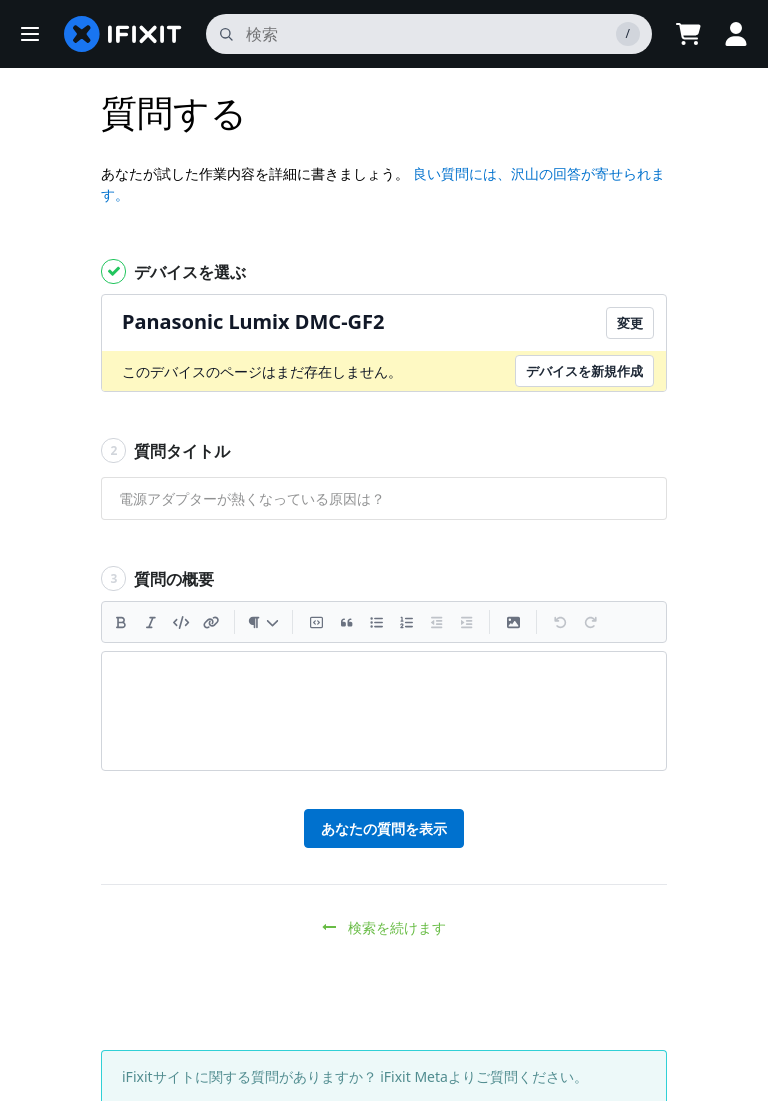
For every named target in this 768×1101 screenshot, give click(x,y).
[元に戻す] (560, 622)
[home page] (123, 34)
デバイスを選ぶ (173, 271)
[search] (429, 34)
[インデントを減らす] (436, 622)
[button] (30, 34)
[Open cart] (688, 34)
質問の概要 (157, 578)
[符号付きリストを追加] (406, 622)
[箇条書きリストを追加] (376, 622)
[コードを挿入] (181, 622)
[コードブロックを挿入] (316, 622)
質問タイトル (165, 450)
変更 (630, 323)
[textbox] (384, 711)
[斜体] (151, 622)
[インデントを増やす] (466, 622)
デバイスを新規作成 (584, 371)
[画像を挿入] (513, 622)
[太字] (121, 622)
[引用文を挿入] (346, 622)
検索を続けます (384, 927)
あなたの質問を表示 (384, 828)
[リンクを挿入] (211, 622)
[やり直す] (590, 622)
